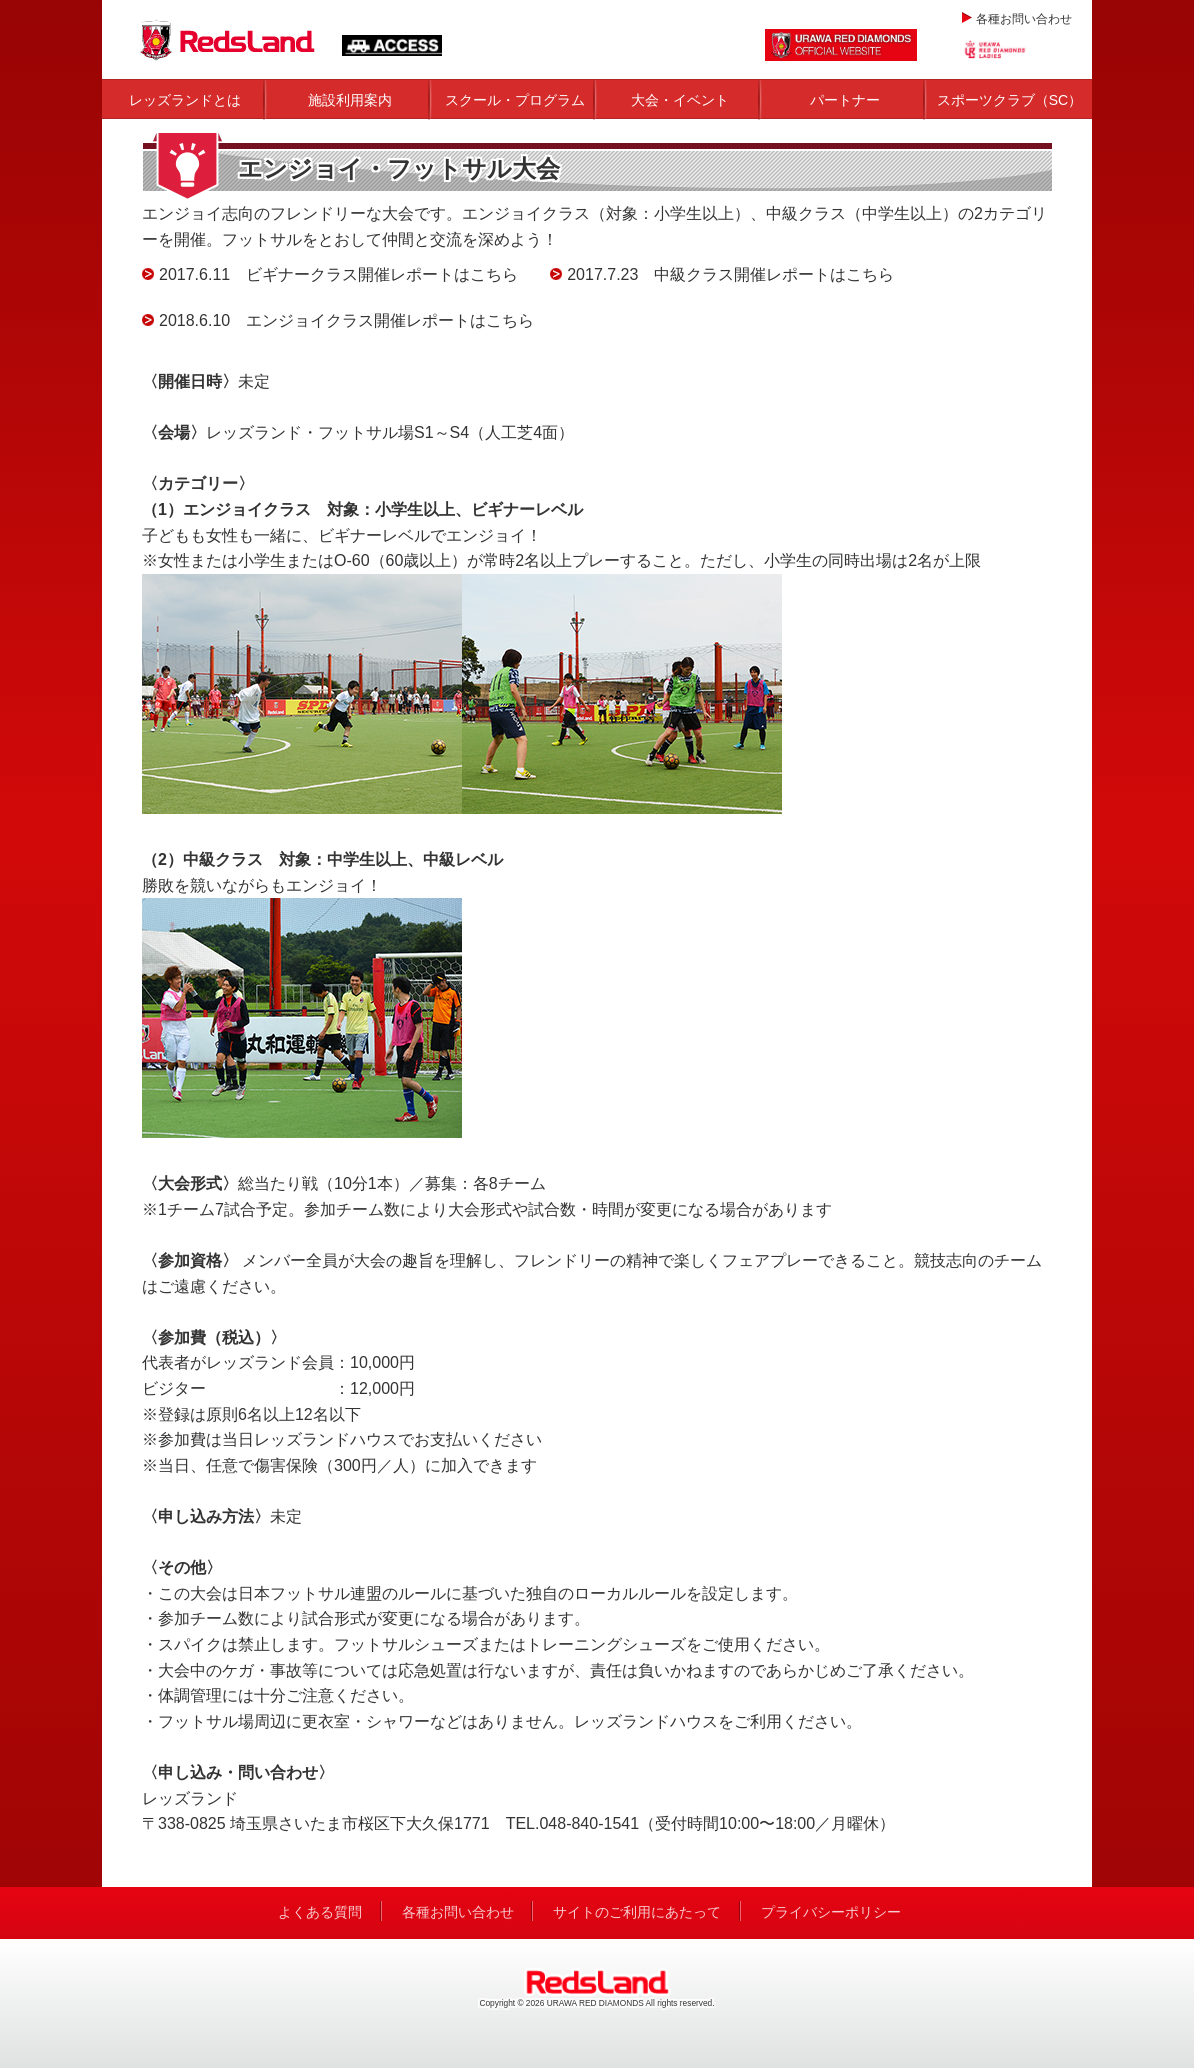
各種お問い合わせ (1024, 19)
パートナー (845, 100)
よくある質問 (320, 1912)
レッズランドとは (185, 100)
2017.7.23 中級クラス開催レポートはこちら (730, 274)
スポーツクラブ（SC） (1009, 100)
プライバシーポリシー (831, 1912)
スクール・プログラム (515, 100)
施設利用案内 (350, 100)
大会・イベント (680, 100)
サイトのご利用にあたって (637, 1912)
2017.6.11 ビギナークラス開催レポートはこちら (338, 274)
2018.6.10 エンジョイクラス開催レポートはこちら (346, 320)
